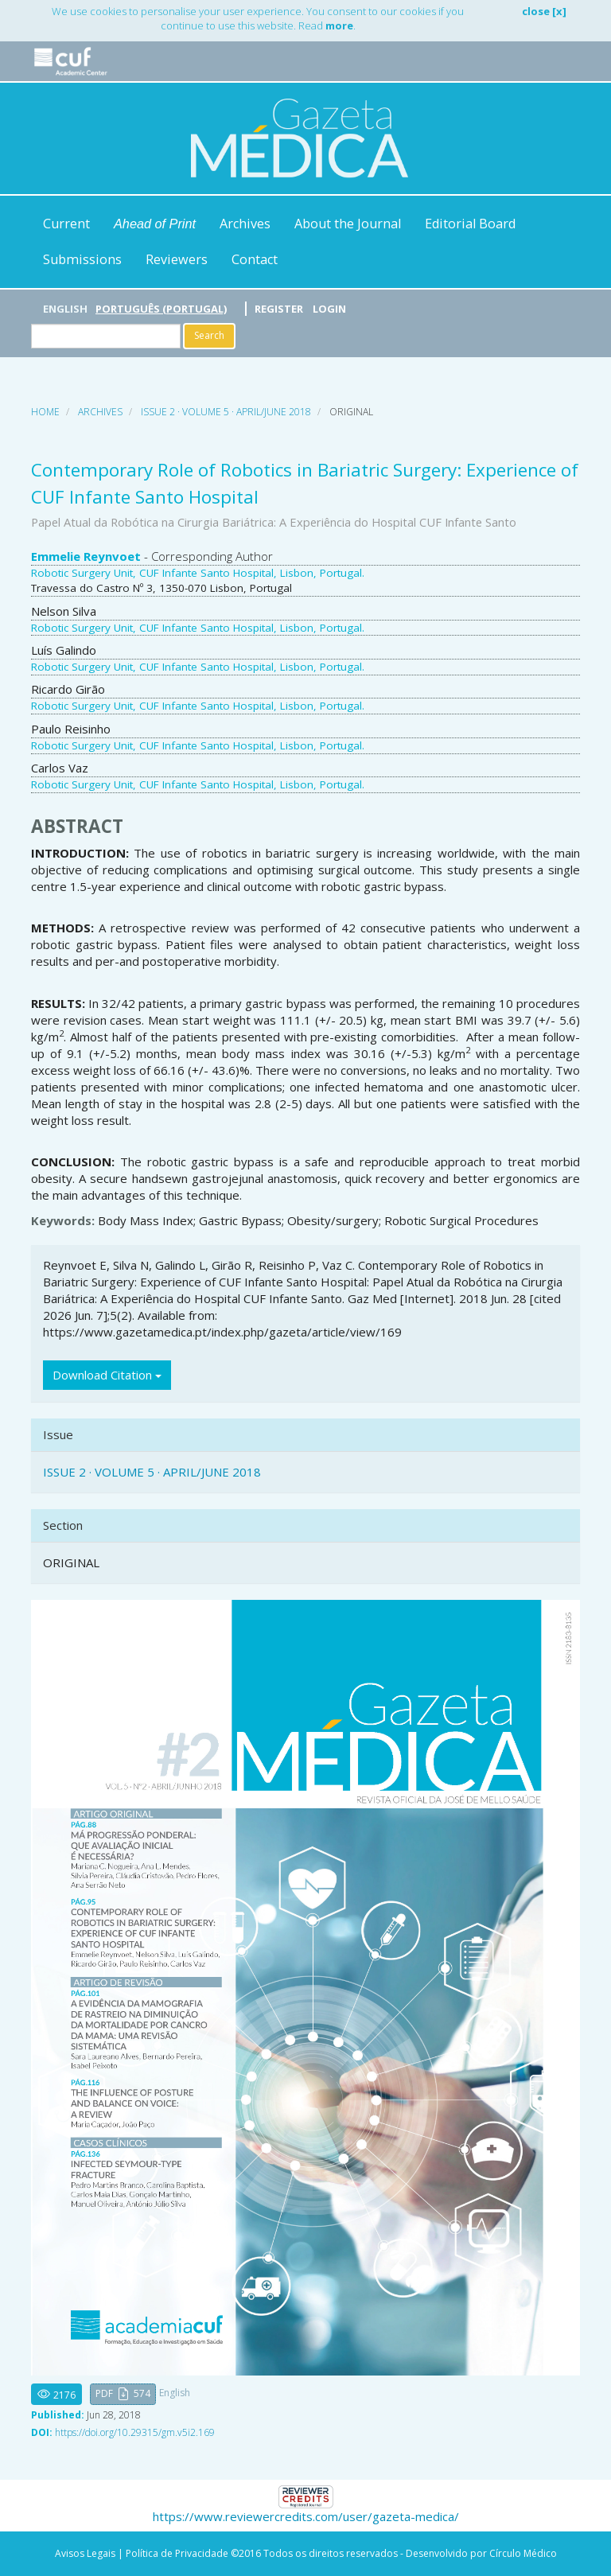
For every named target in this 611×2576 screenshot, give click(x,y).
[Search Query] (106, 336)
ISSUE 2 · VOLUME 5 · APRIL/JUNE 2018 (226, 411)
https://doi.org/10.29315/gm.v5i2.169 (135, 2432)
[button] (123, 2394)
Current (66, 223)
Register (279, 309)
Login (329, 309)
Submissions (82, 259)
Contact (255, 259)
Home (45, 411)
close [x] (544, 11)
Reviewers (177, 259)
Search (209, 335)
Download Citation (107, 1375)
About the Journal (347, 223)
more (339, 25)
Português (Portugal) (161, 309)
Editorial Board (470, 223)
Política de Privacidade (177, 2553)
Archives (245, 223)
